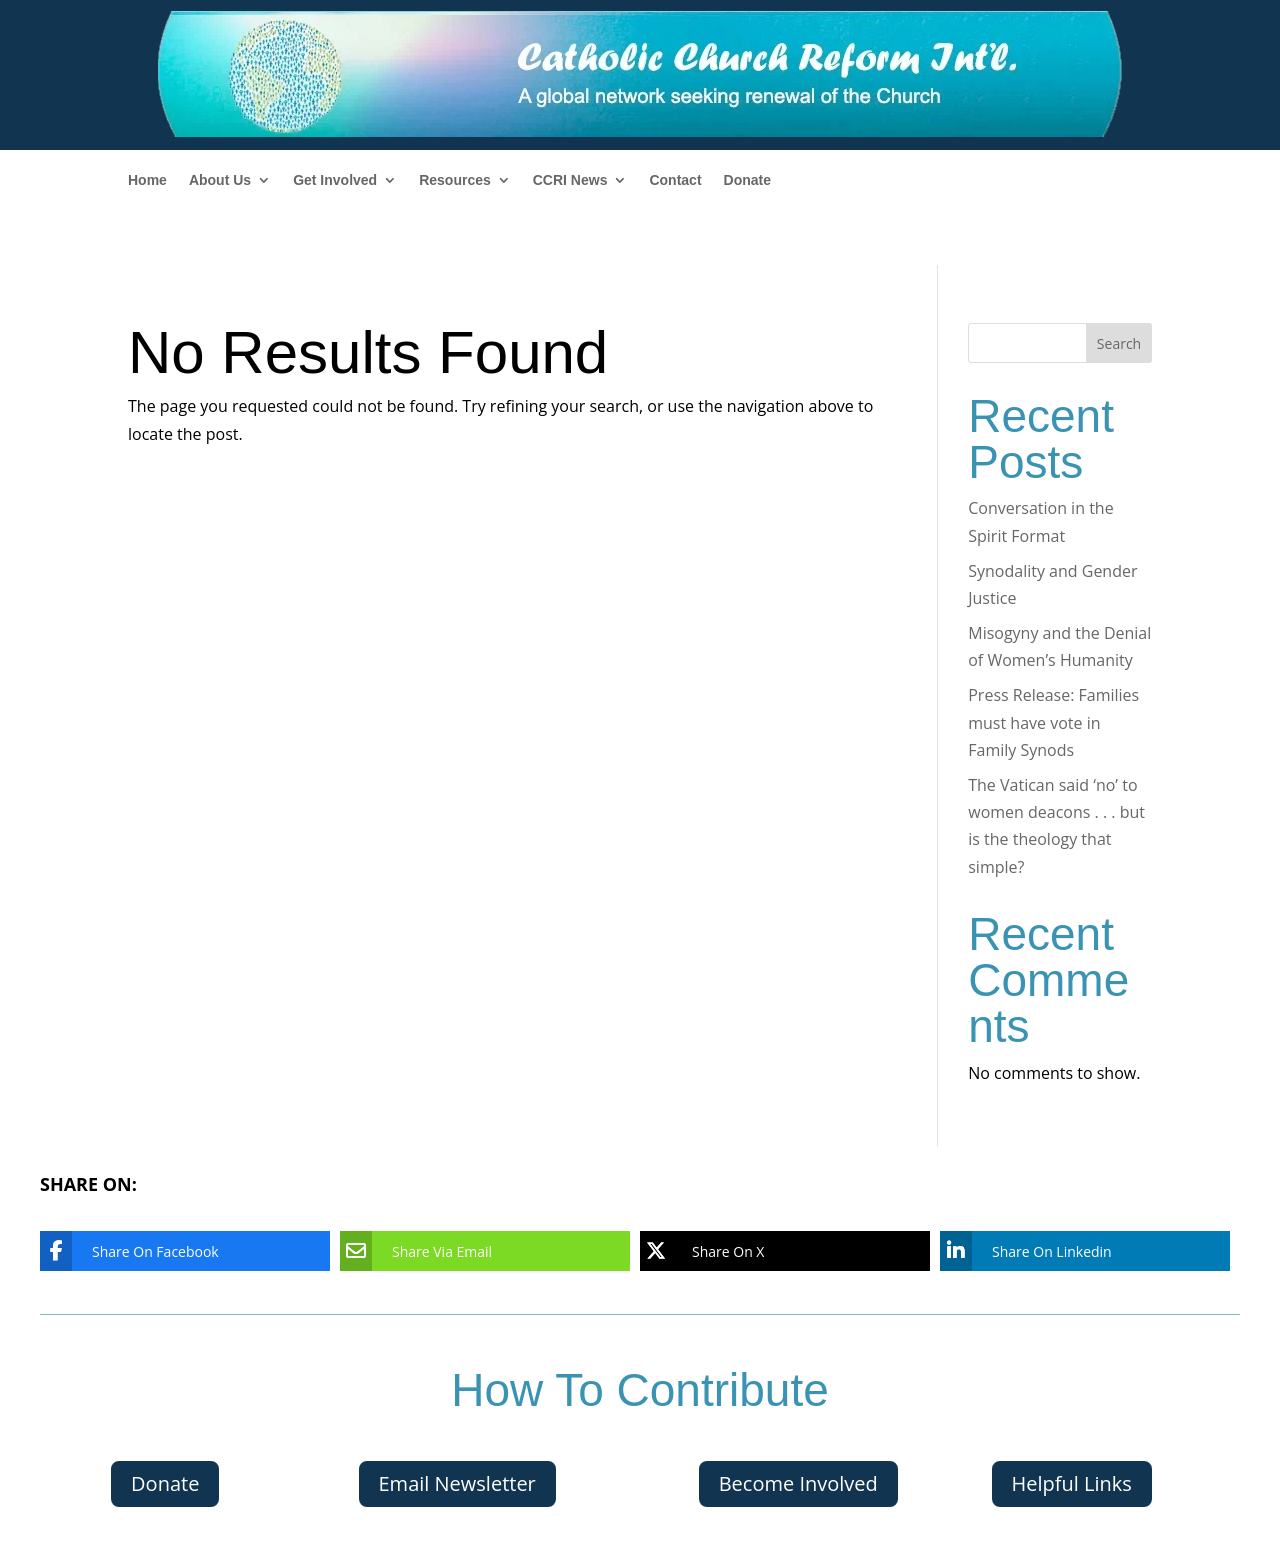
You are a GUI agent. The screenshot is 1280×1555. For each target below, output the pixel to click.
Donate (747, 180)
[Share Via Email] (470, 1251)
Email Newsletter (457, 1483)
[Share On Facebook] (170, 1251)
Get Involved (335, 180)
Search (1119, 343)
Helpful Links (1072, 1483)
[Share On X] (770, 1251)
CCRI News (570, 180)
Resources (455, 180)
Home (147, 180)
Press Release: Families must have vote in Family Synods (1053, 722)
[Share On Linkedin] (1070, 1251)
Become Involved (798, 1483)
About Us (220, 180)
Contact (675, 180)
